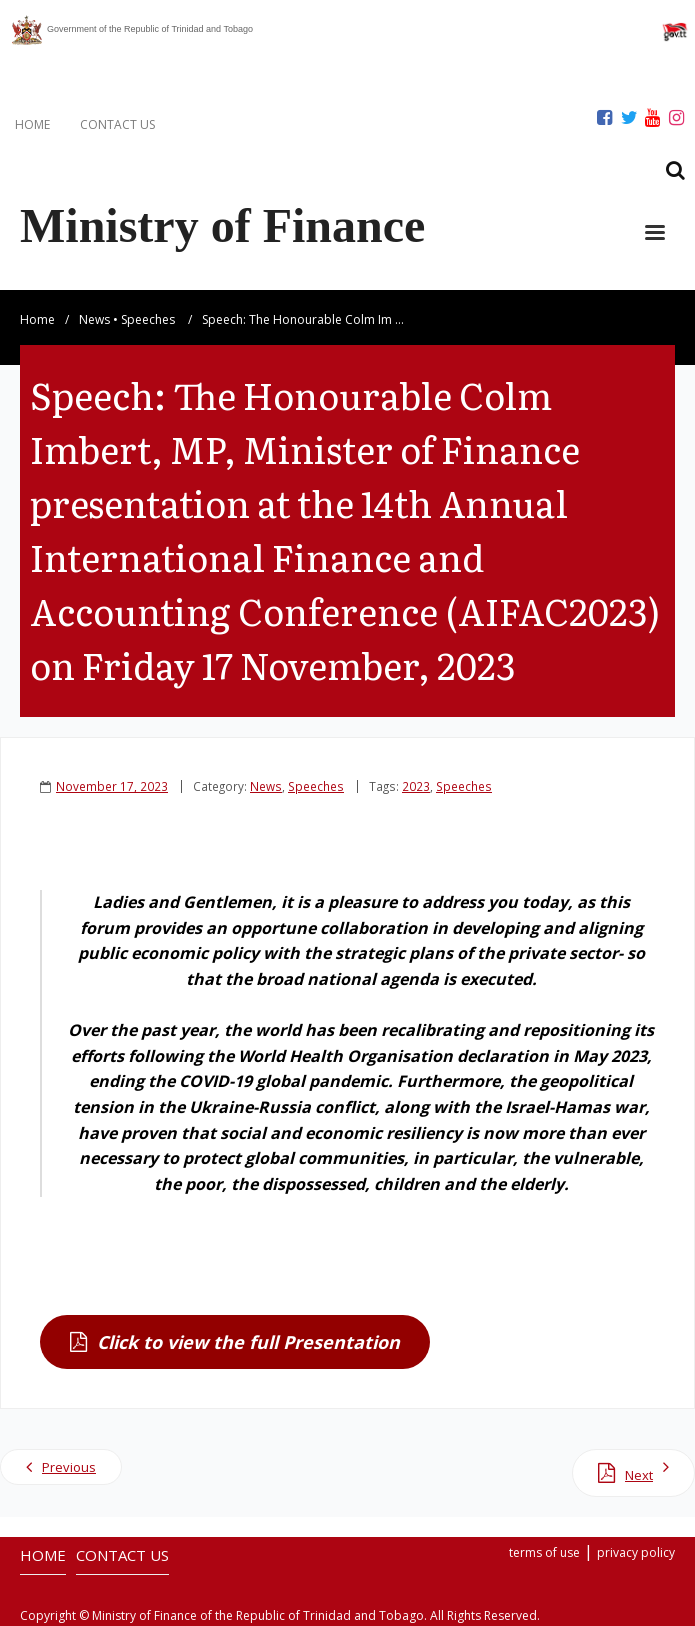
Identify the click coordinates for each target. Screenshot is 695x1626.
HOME (32, 124)
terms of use (544, 1552)
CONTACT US (117, 124)
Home (37, 319)
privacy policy (636, 1552)
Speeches (148, 319)
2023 (416, 786)
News (94, 319)
